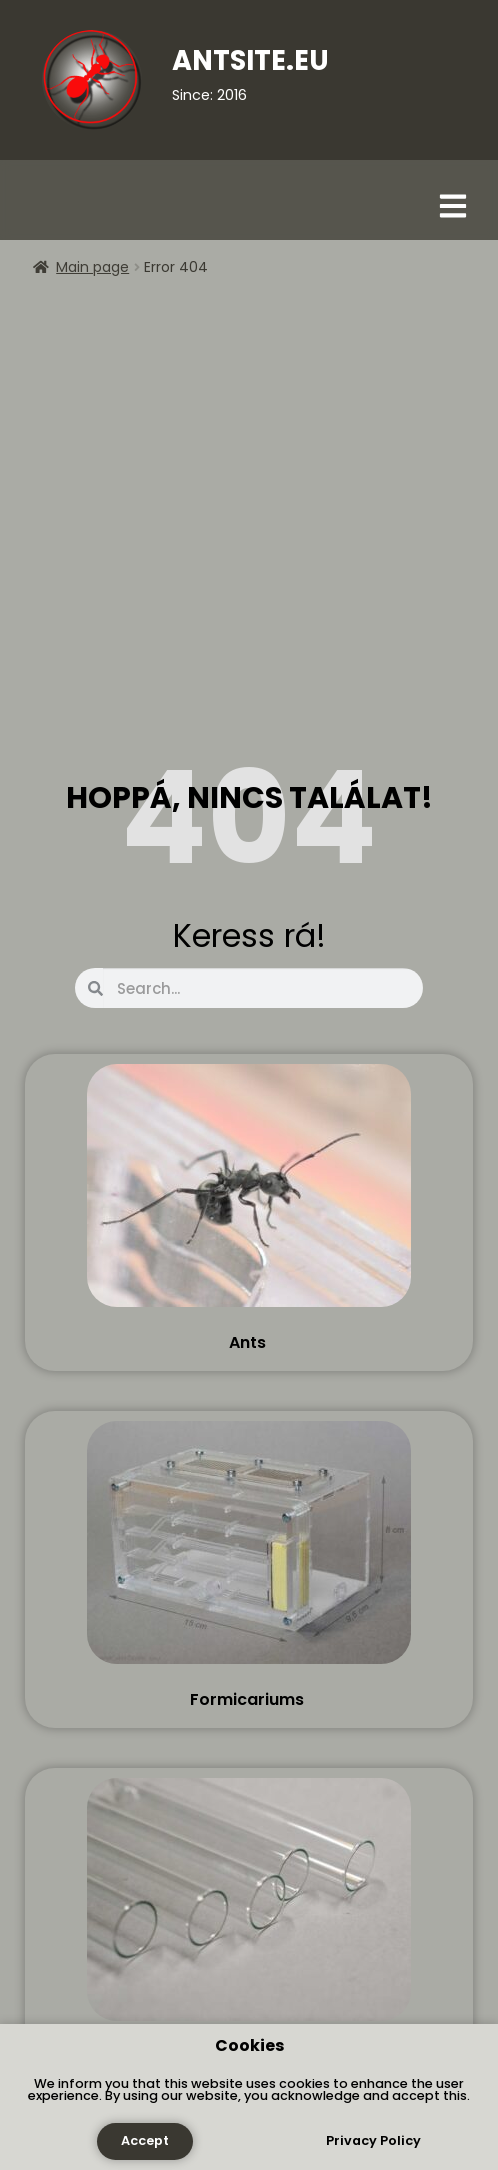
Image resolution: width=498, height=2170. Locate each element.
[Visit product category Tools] (249, 1922)
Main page (92, 267)
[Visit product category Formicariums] (249, 1565)
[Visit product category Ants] (249, 1208)
